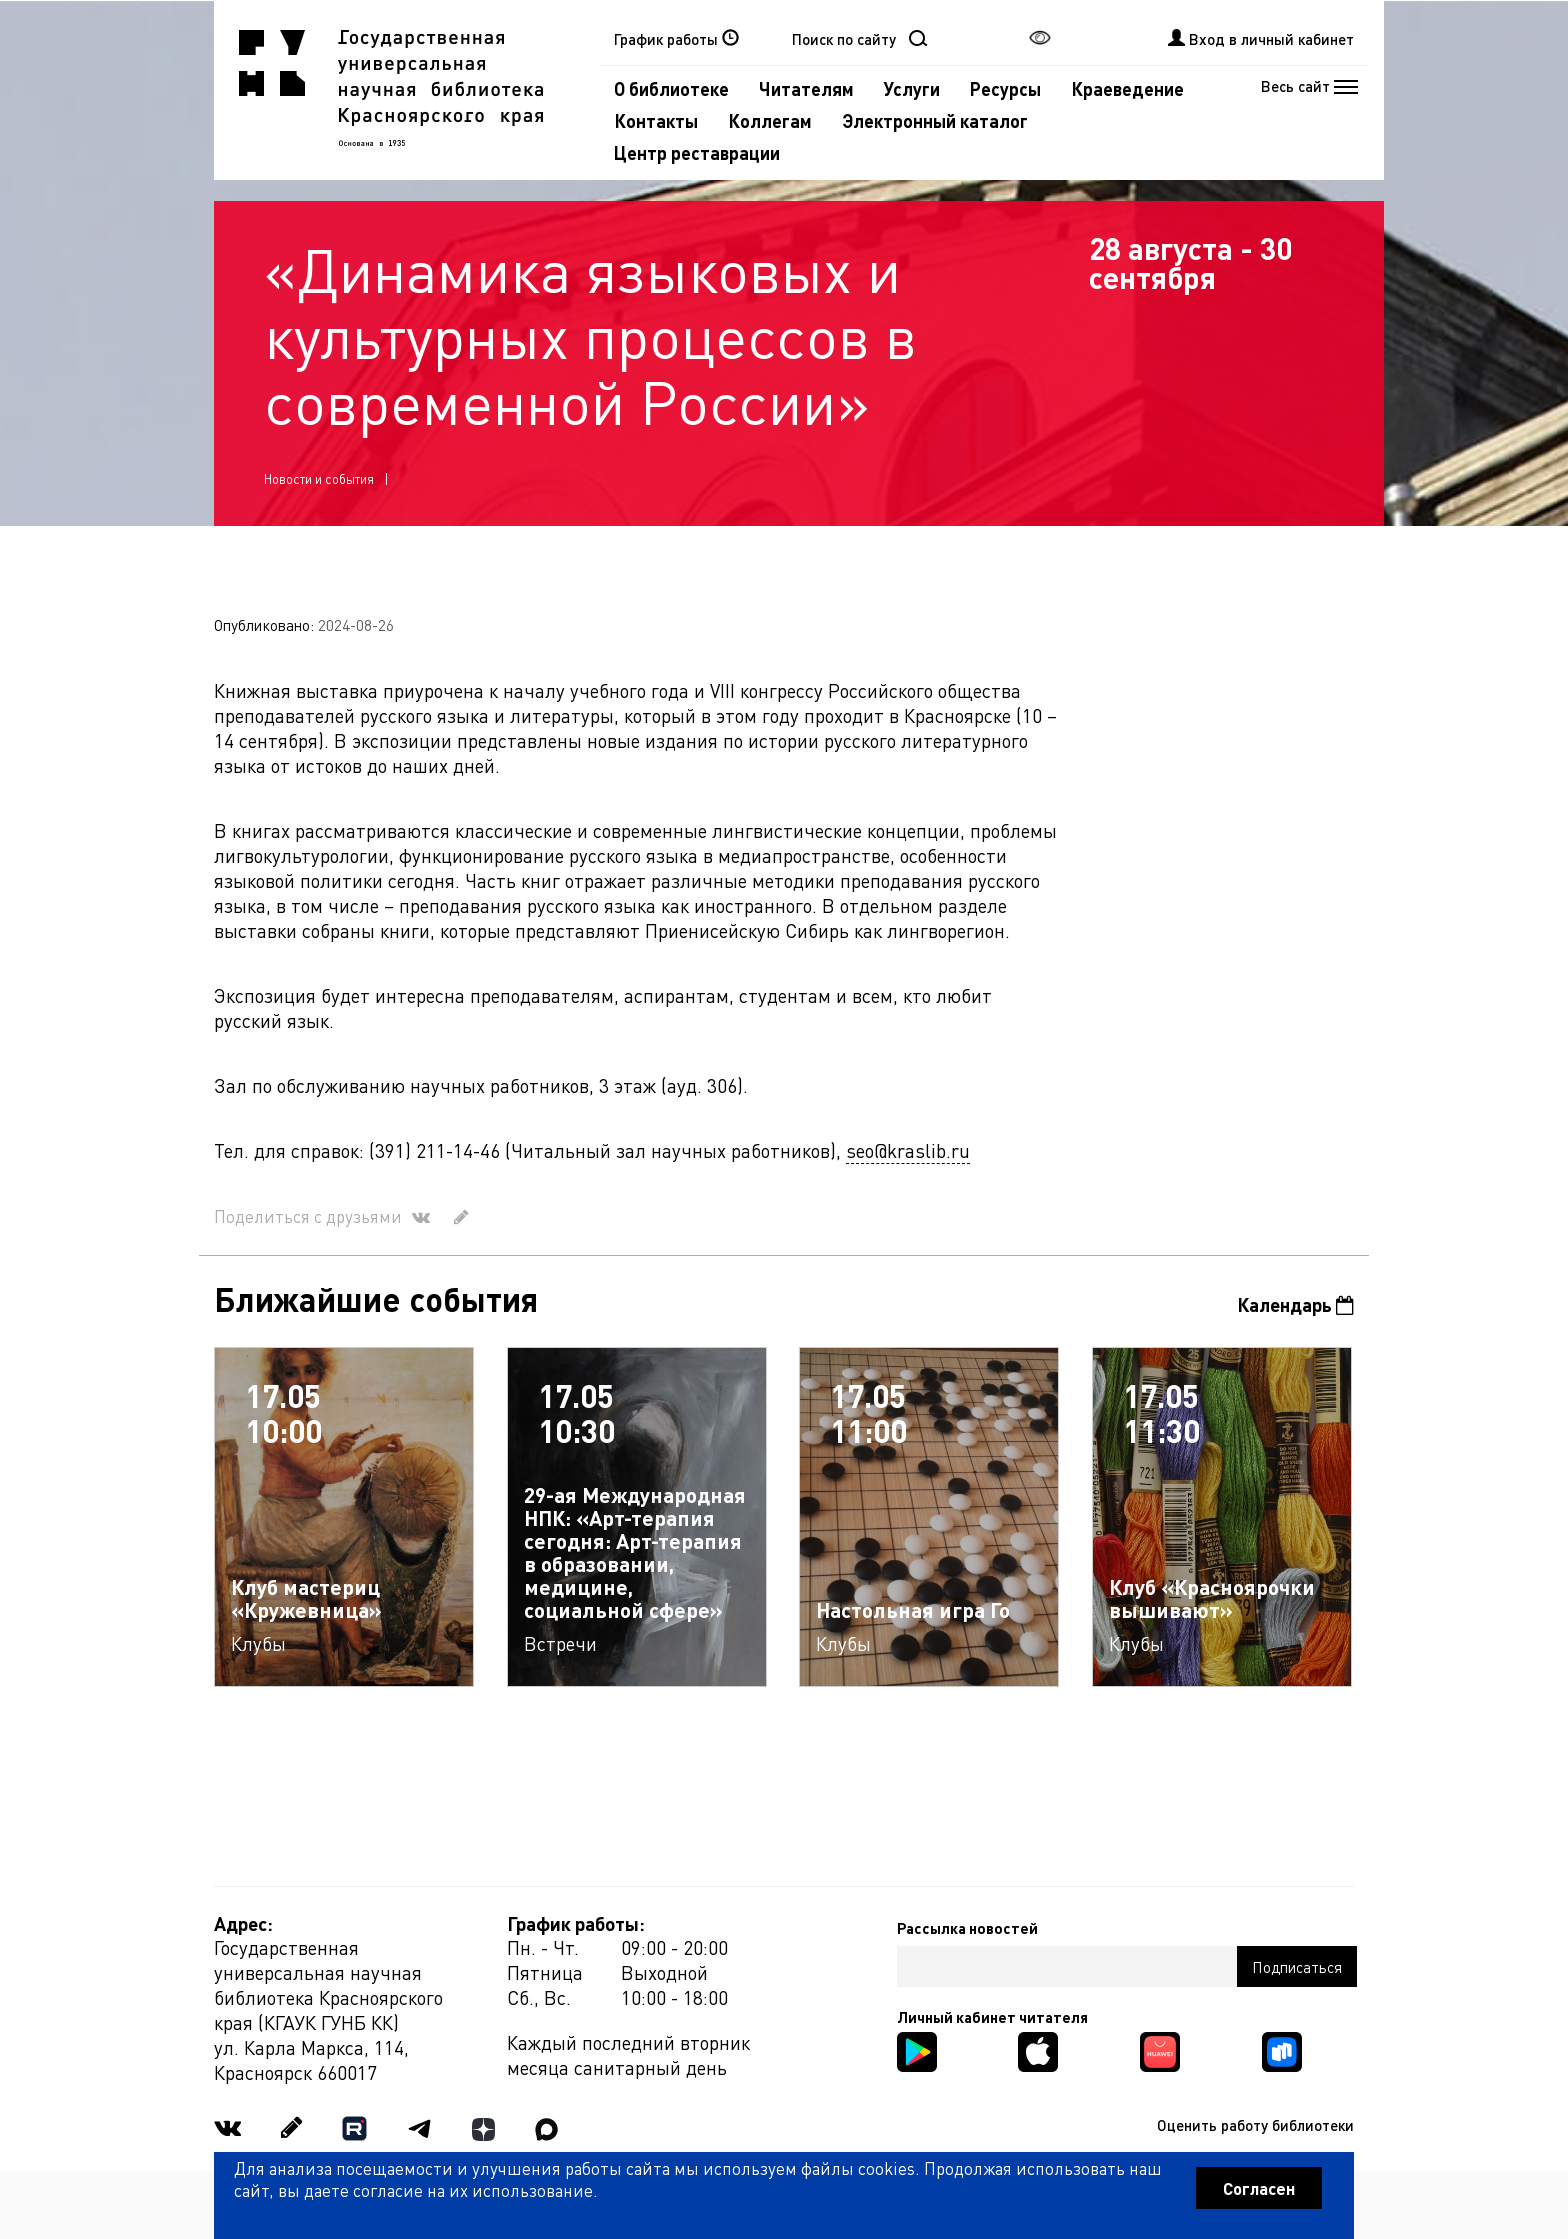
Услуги (912, 88)
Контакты (656, 120)
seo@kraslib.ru (908, 1150)
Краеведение (1127, 88)
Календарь (1295, 1304)
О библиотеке (671, 88)
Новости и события (319, 478)
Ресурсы (1005, 88)
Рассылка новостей (967, 1928)
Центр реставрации (697, 152)
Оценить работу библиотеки (1255, 2125)
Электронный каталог (935, 120)
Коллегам (770, 120)
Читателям (806, 88)
